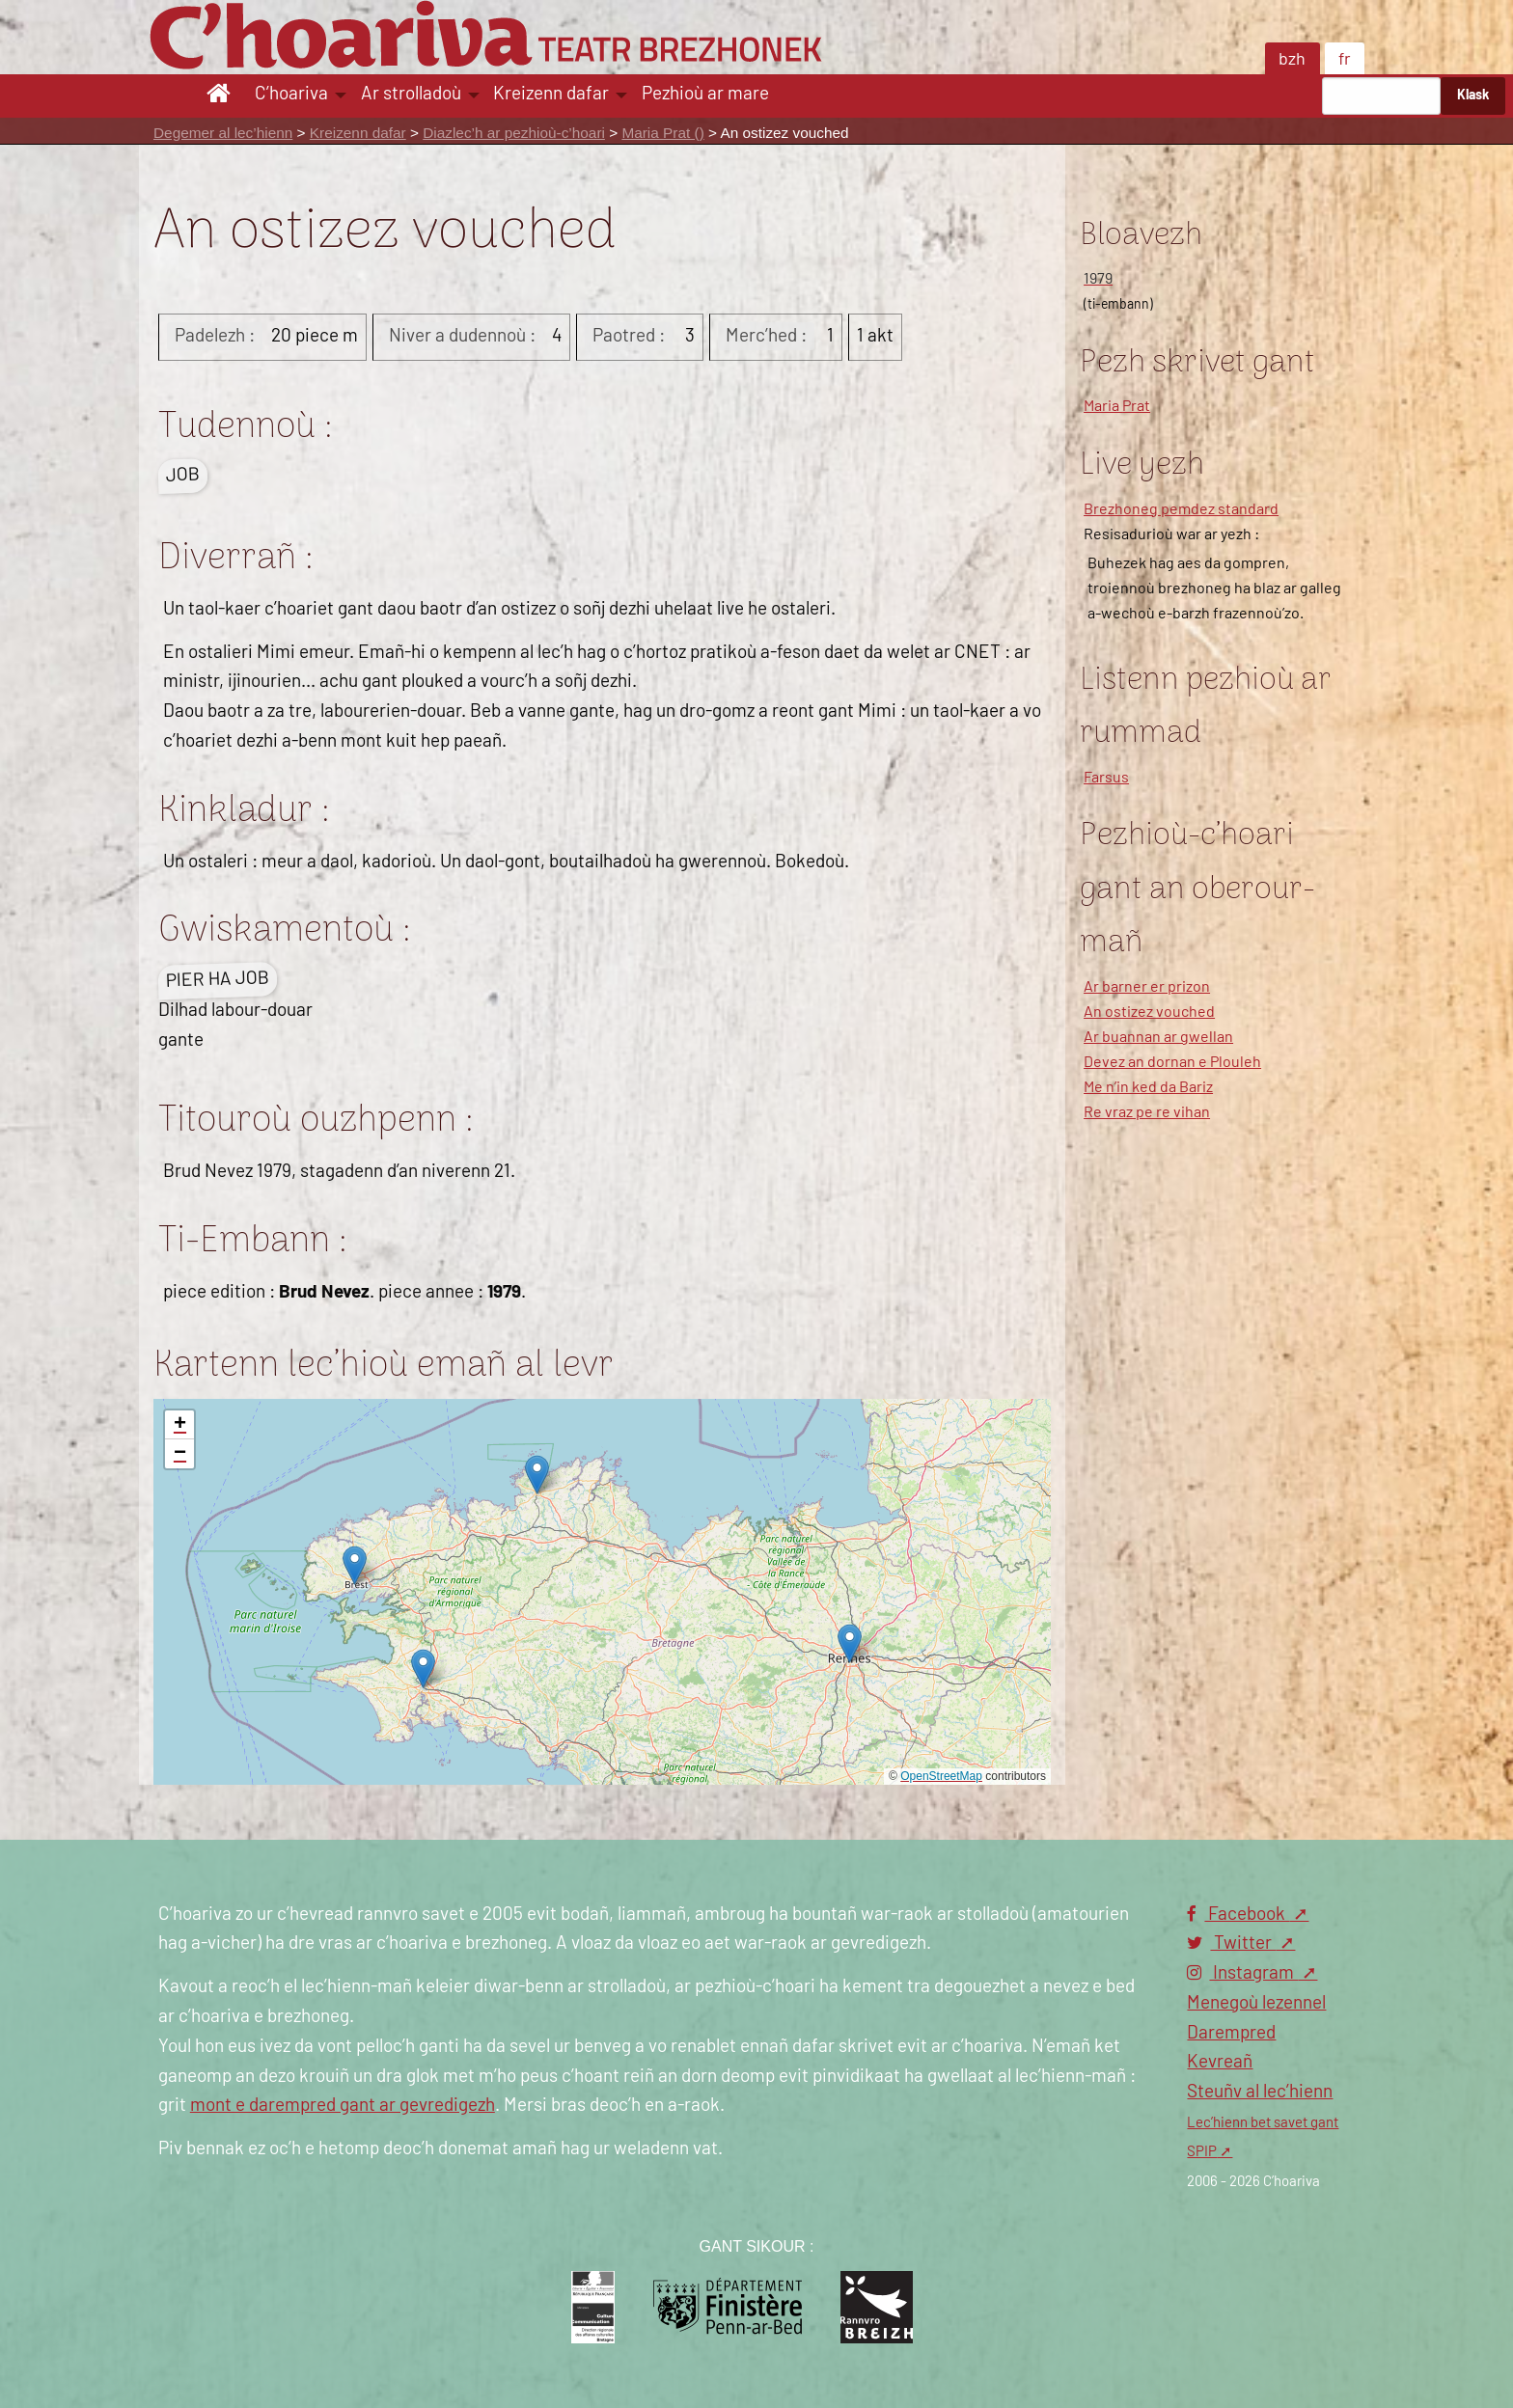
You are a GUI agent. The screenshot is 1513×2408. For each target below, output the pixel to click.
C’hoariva (291, 94)
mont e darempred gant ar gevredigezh (342, 2105)
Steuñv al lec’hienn (1260, 2092)
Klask (1473, 95)
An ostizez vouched (1149, 1012)
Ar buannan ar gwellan (1158, 1037)
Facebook (1238, 1914)
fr (1344, 59)
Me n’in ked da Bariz (1148, 1087)
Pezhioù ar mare (705, 94)
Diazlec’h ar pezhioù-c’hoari (514, 132)
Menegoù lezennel (1256, 2003)
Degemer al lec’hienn (222, 132)
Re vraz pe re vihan (1147, 1112)
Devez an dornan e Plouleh (1172, 1062)
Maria (1117, 406)
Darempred (1231, 2033)
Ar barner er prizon (1147, 987)
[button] (355, 1565)
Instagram (1242, 1973)
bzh (1292, 59)
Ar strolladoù (411, 94)
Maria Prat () (662, 132)
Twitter (1231, 1943)
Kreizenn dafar (551, 94)
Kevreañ (1219, 2062)
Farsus (1106, 777)
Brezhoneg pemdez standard (1181, 509)
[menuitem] (221, 96)
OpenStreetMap (941, 1776)
